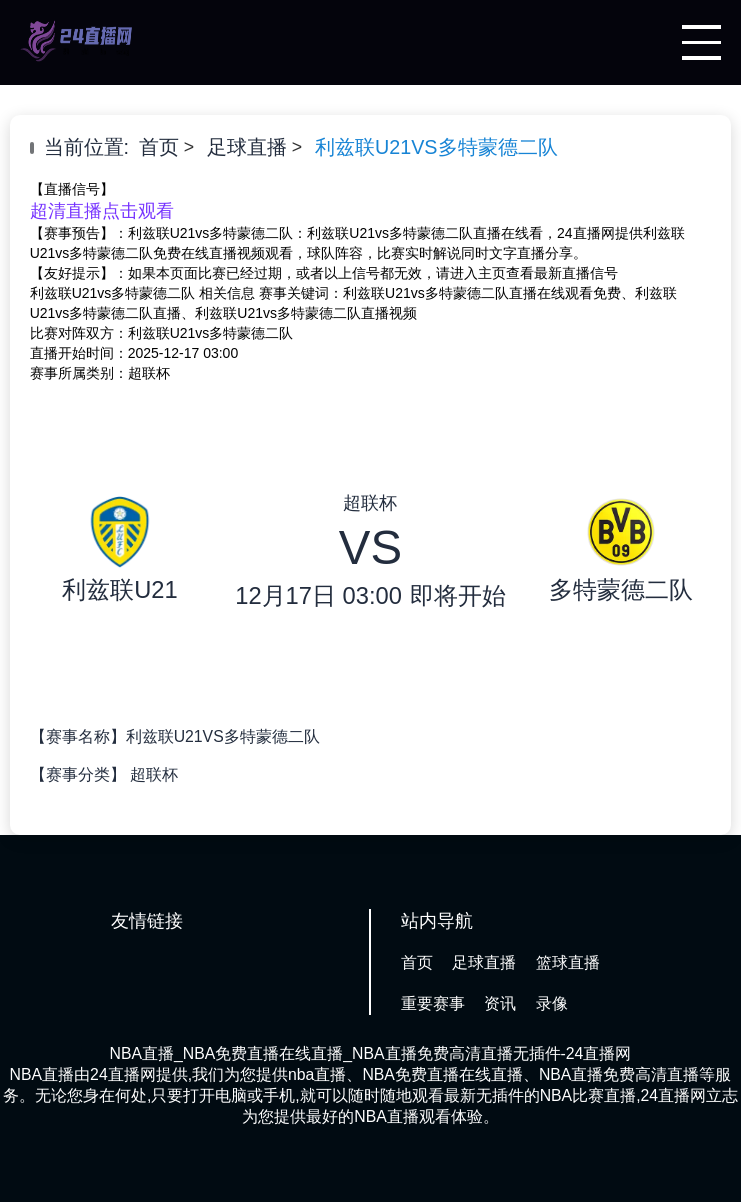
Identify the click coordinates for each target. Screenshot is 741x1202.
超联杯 (154, 774)
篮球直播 (568, 962)
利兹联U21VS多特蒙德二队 (436, 147)
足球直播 (247, 147)
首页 (159, 147)
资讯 (500, 1003)
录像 (552, 1003)
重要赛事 (433, 1003)
